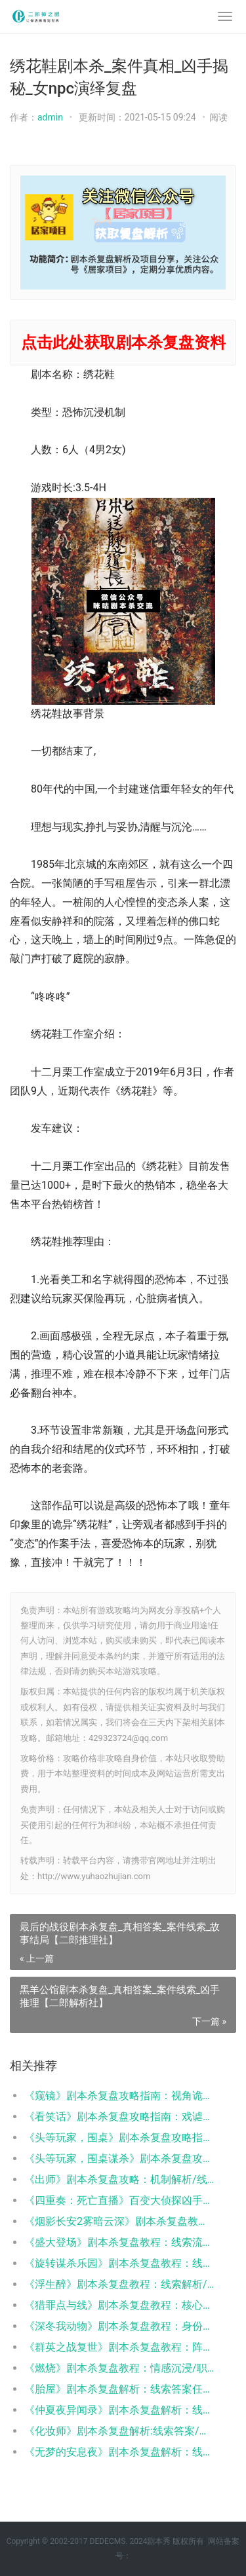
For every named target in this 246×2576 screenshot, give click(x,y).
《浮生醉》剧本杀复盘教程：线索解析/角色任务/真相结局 (119, 2284)
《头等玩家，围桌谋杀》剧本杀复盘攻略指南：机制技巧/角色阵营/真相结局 (119, 2158)
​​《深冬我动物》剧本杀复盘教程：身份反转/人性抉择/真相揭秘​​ (119, 2326)
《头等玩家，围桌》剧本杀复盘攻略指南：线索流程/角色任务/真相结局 (119, 2137)
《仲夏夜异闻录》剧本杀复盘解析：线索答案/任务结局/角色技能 (119, 2410)
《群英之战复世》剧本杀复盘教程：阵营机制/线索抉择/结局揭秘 (119, 2347)
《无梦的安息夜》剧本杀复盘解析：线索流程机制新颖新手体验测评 (119, 2452)
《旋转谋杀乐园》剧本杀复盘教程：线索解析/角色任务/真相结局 (119, 2263)
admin (50, 117)
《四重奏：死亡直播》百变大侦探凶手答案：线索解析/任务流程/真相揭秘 (119, 2200)
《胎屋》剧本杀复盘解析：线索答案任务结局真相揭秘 (119, 2389)
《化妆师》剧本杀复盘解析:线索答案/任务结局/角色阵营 (119, 2431)
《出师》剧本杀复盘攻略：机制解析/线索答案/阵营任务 (119, 2179)
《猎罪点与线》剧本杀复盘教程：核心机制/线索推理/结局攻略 (119, 2305)
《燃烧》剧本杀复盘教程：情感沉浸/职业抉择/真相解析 (119, 2368)
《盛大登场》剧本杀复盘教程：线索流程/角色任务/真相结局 (119, 2242)
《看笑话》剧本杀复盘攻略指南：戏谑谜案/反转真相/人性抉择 (119, 2116)
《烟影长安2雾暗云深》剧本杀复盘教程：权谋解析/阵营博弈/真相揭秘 (119, 2221)
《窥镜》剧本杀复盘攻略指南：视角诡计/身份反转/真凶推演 (119, 2095)
